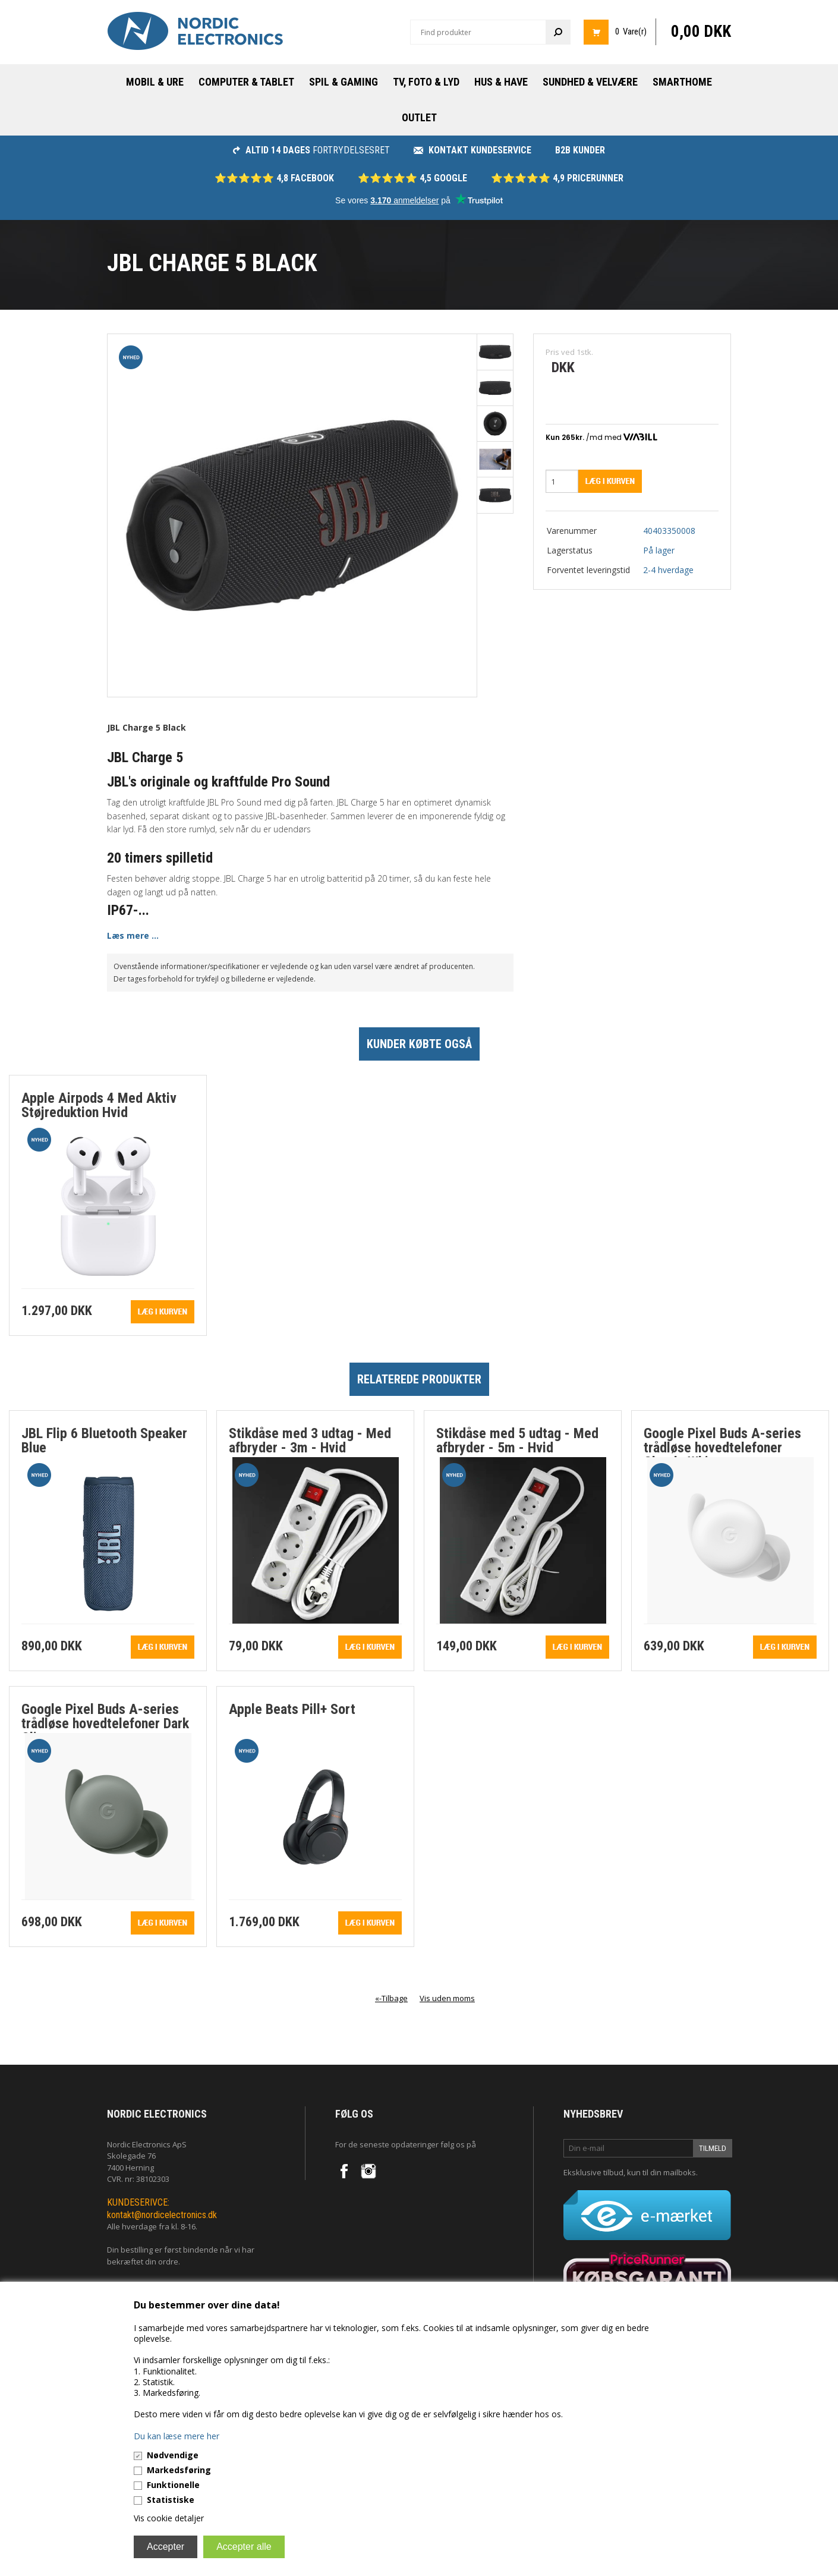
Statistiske (170, 2499)
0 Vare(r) (631, 31)
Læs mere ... (133, 935)
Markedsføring (179, 2470)
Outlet (419, 117)
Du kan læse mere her (176, 2436)
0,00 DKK (701, 31)
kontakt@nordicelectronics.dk (162, 2214)
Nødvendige (173, 2455)
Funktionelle (173, 2484)
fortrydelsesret (311, 150)
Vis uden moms (447, 1998)
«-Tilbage (391, 1998)
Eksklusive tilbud (593, 2172)
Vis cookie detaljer (169, 2518)
